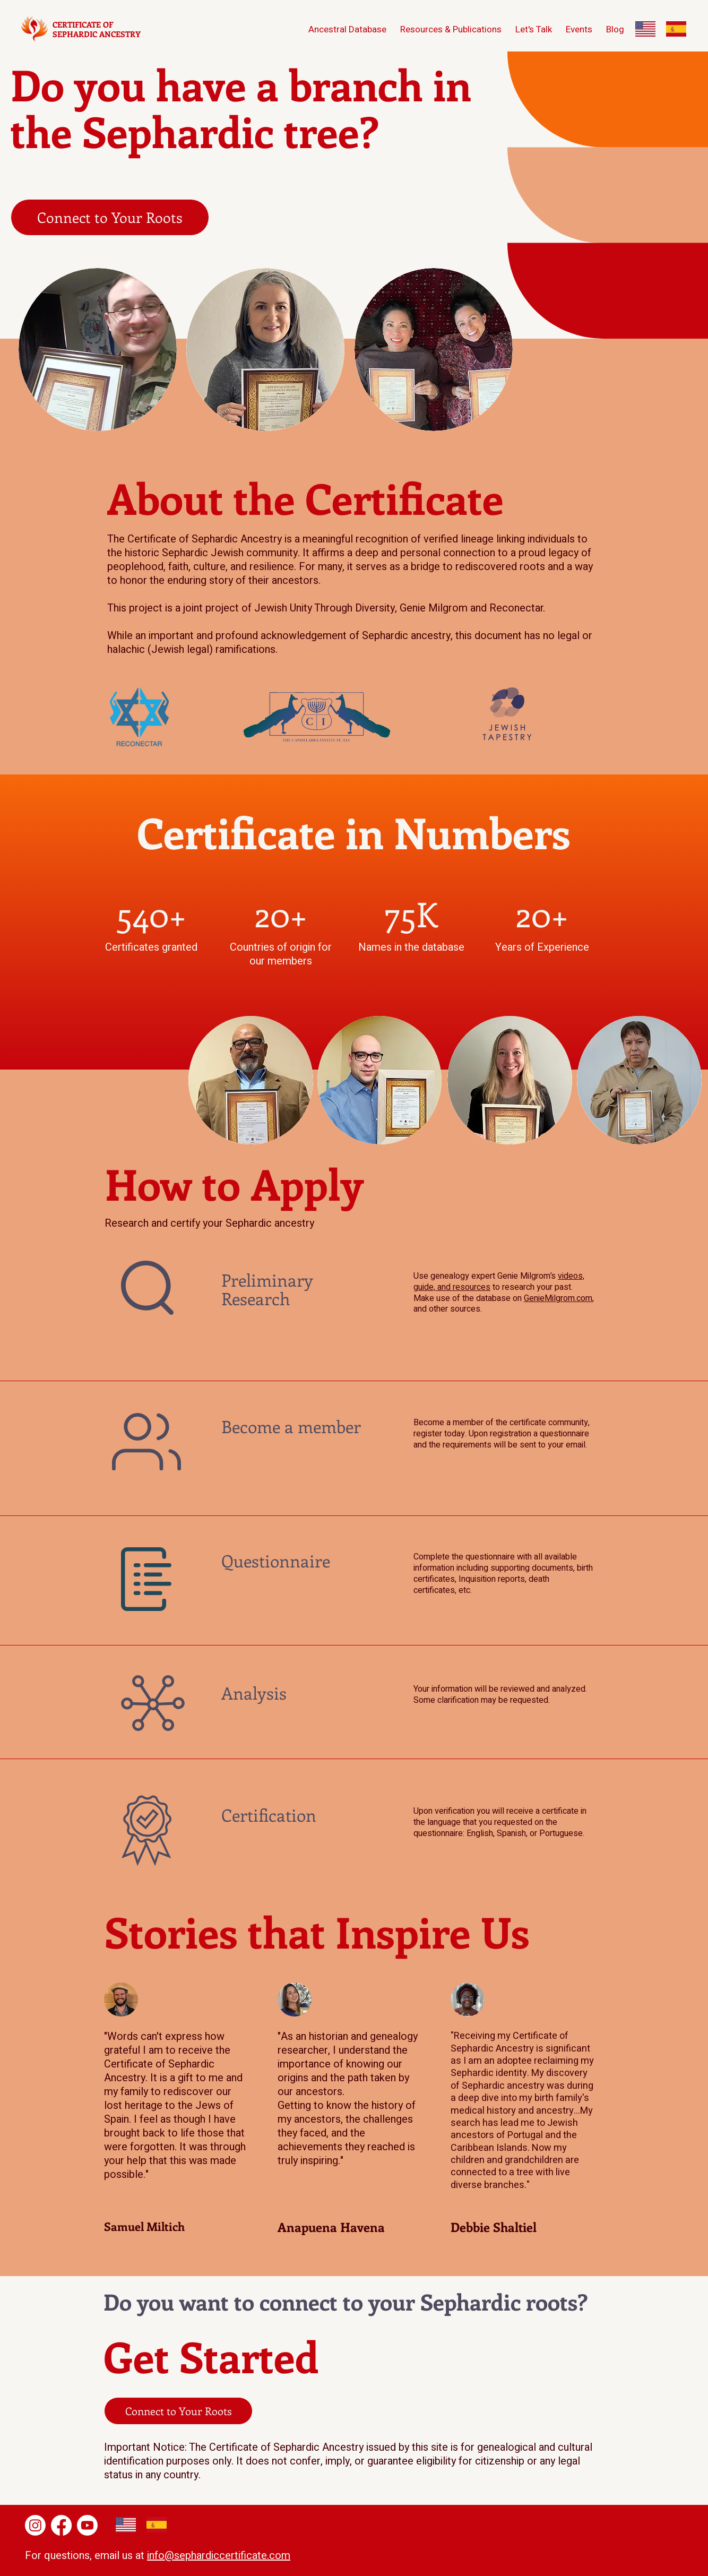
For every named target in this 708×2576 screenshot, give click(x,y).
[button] (615, 29)
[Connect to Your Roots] (110, 217)
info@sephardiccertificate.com (218, 2555)
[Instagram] (35, 2525)
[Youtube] (87, 2525)
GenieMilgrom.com (558, 1298)
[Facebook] (61, 2525)
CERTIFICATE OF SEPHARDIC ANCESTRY (97, 29)
